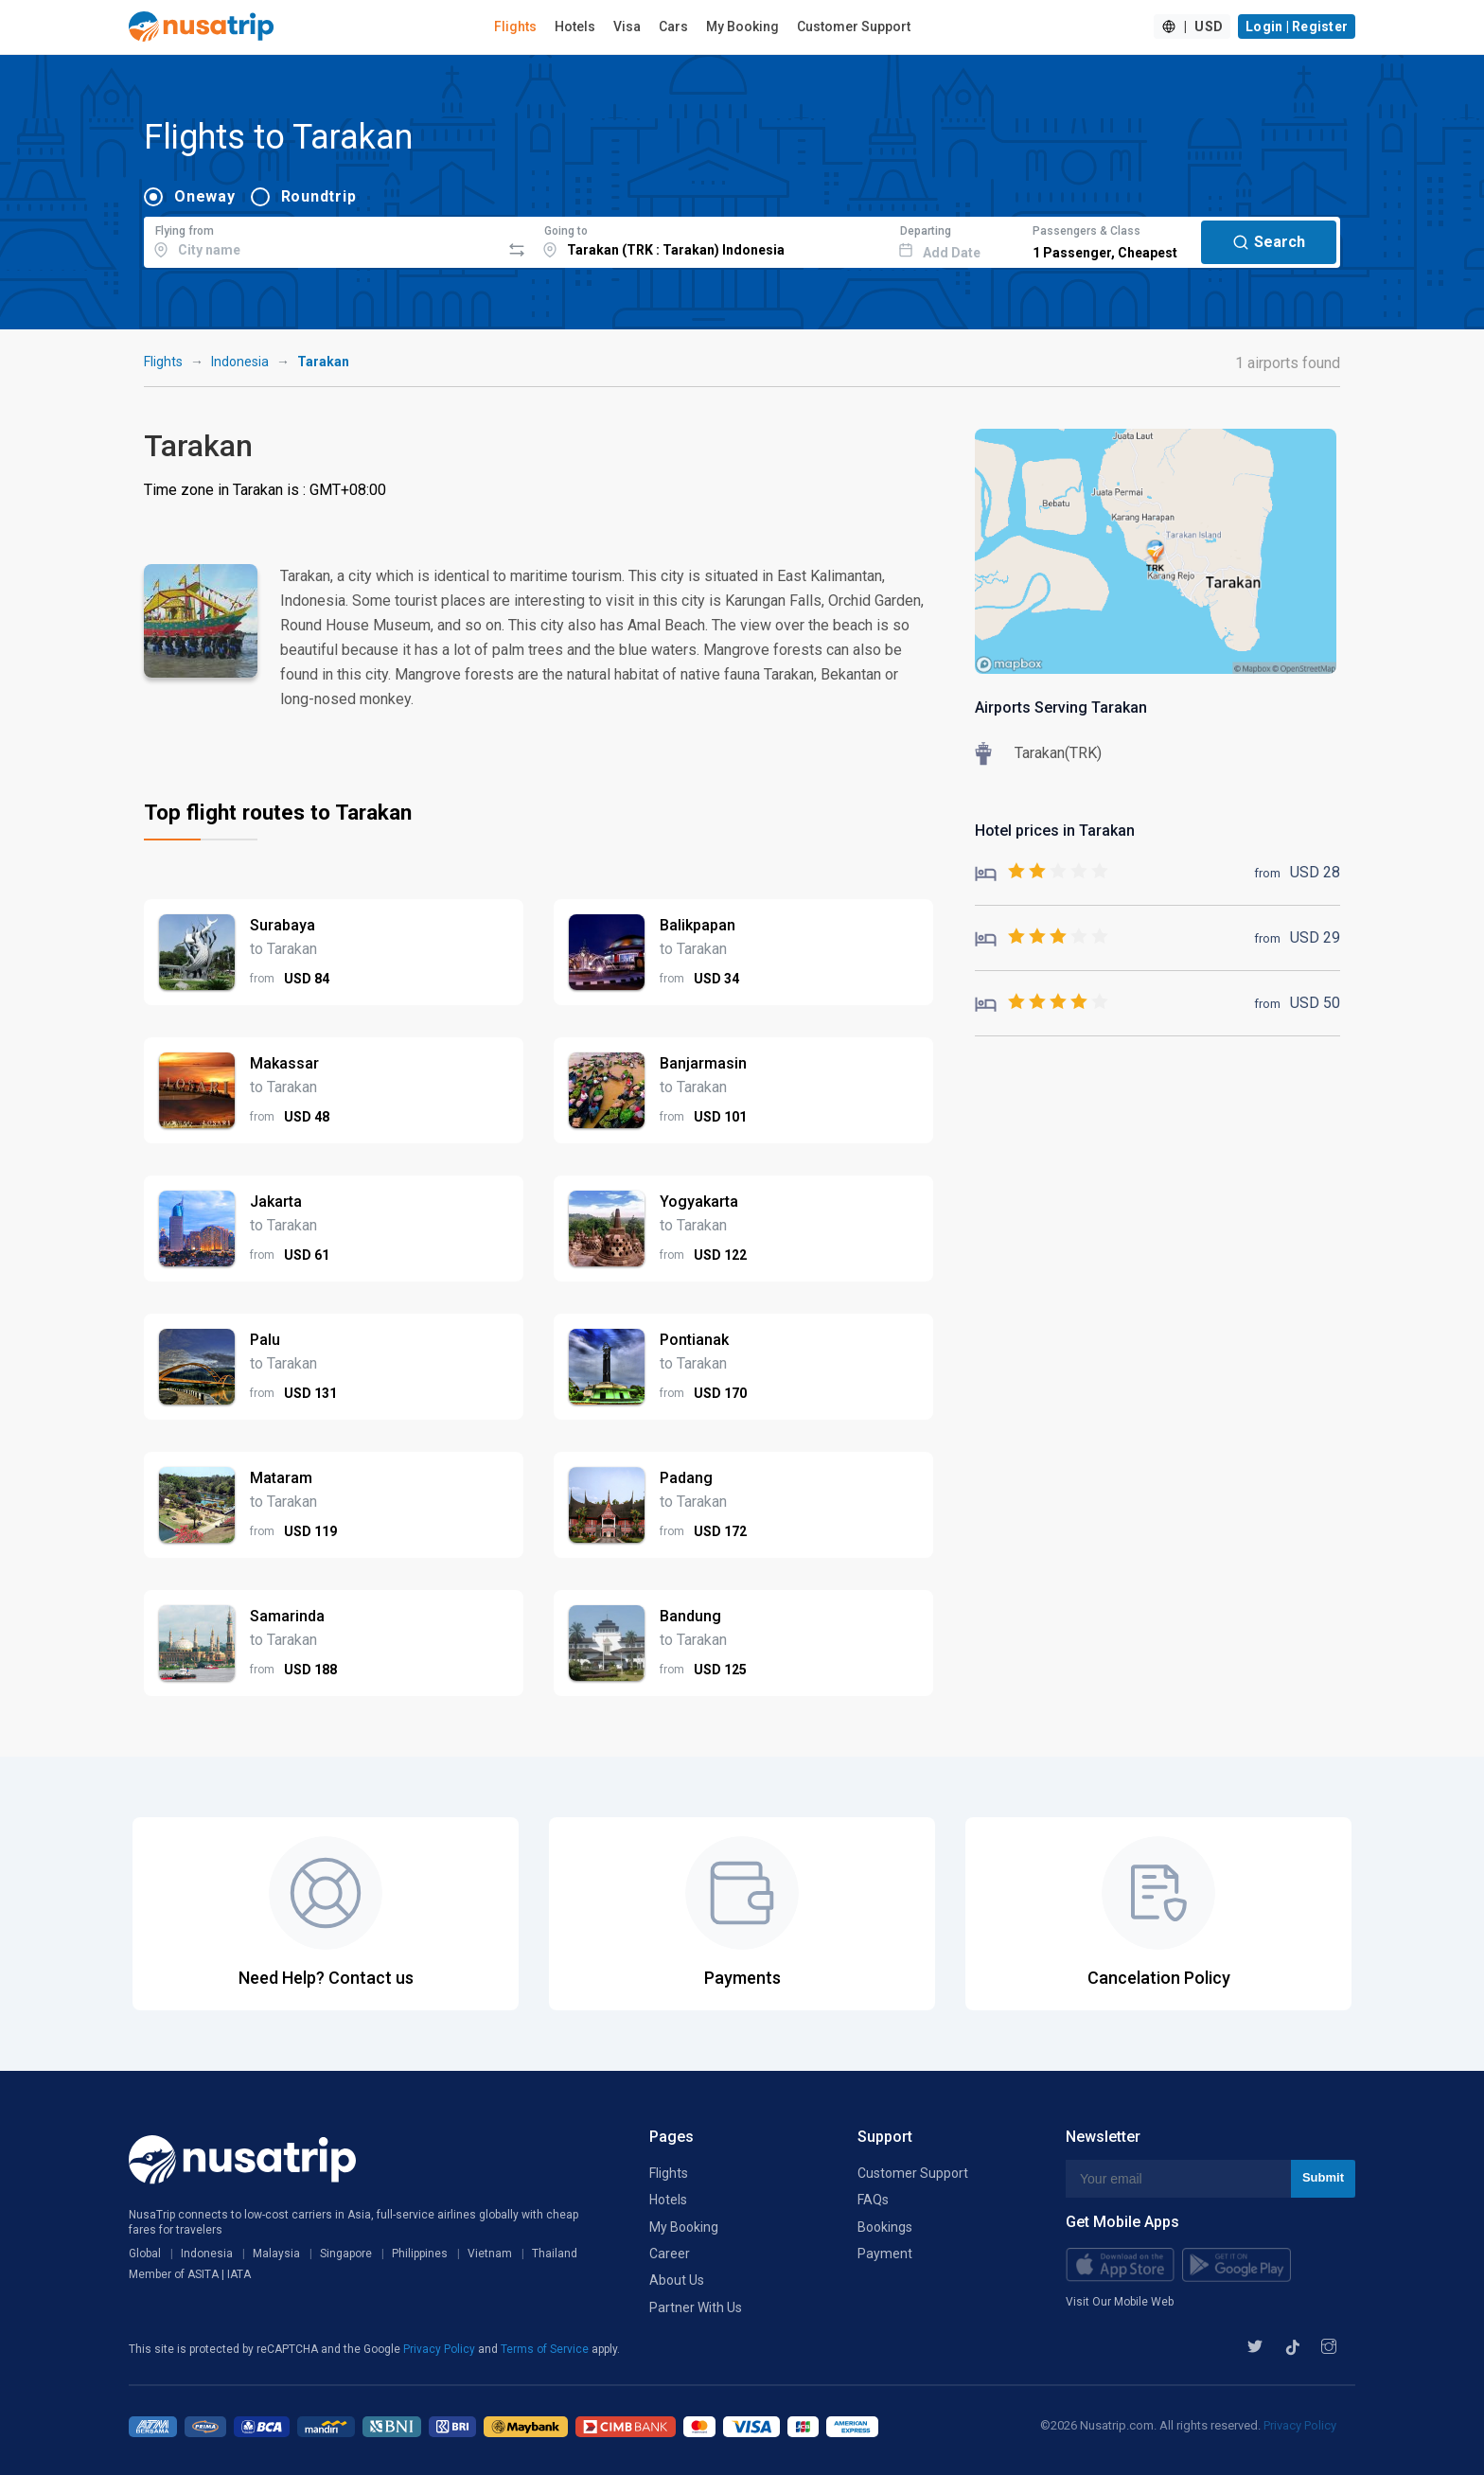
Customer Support (853, 26)
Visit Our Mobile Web (1120, 2301)
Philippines (420, 2253)
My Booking (742, 26)
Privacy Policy (440, 2349)
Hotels (575, 26)
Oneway (205, 196)
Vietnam (490, 2253)
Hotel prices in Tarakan (1055, 831)
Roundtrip (319, 196)
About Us (676, 2280)
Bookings (884, 2227)
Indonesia (240, 361)
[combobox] (322, 239)
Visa (627, 26)
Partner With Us (695, 2307)
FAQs (873, 2199)
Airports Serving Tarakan (1061, 707)
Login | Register (1297, 26)
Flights (515, 26)
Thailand (554, 2253)
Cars (673, 26)
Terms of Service (546, 2349)
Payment (884, 2253)
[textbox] (322, 239)
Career (669, 2253)
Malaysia (276, 2253)
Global (145, 2253)
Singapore (346, 2253)
